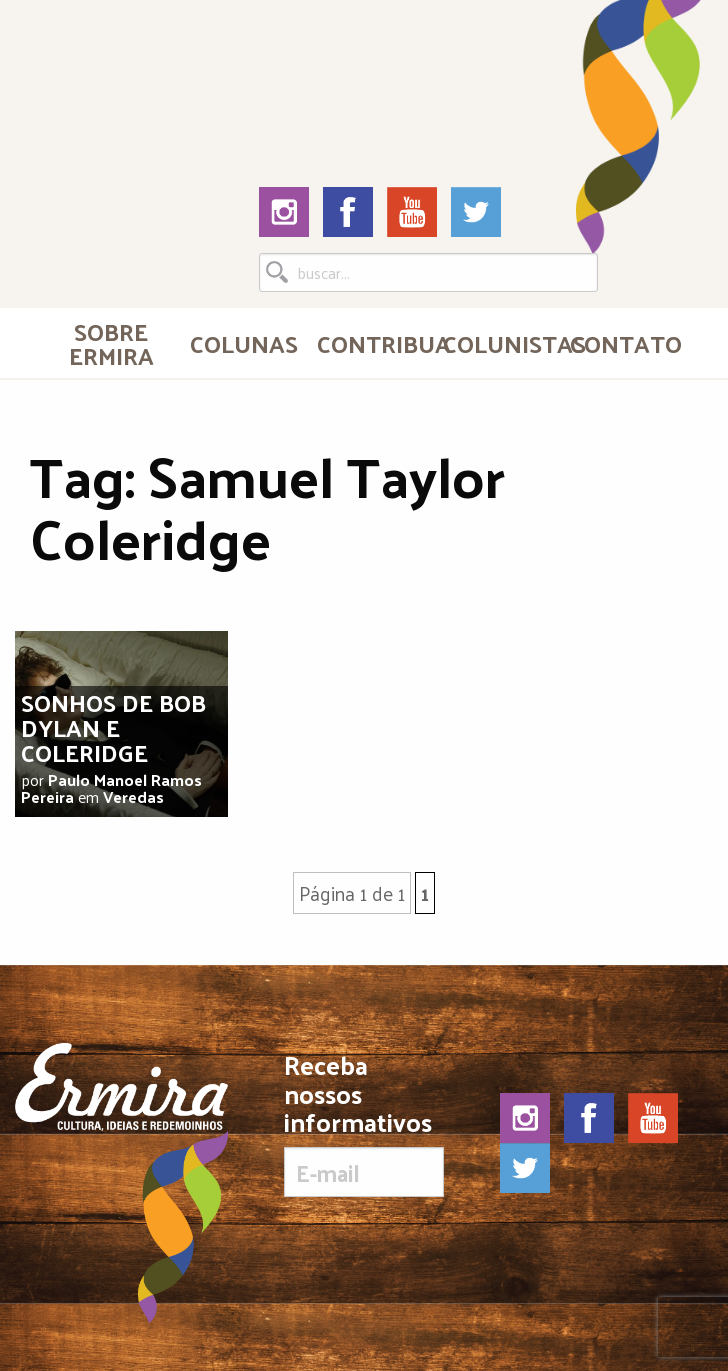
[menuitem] (111, 343)
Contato (625, 343)
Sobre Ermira (111, 343)
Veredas (133, 796)
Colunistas (498, 343)
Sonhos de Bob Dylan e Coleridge (113, 727)
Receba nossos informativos (363, 1124)
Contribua (372, 343)
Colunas (244, 343)
